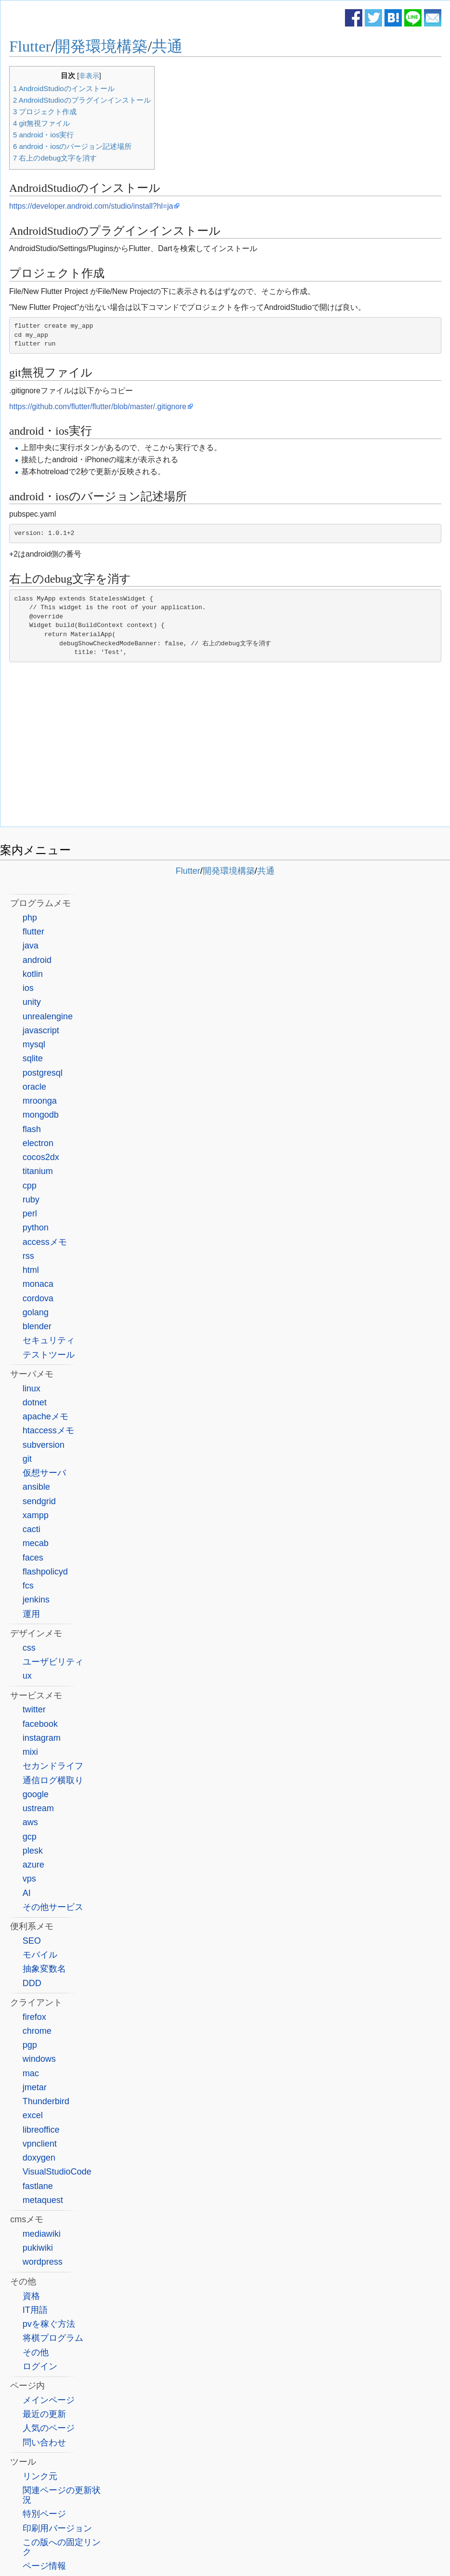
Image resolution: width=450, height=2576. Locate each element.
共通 (167, 46)
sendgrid (39, 1501)
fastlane (38, 2186)
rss (28, 1256)
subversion (44, 1445)
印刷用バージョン (57, 2528)
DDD (32, 1983)
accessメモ (45, 1242)
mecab (36, 1543)
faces (33, 1557)
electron (38, 1143)
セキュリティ (49, 1340)
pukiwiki (38, 2248)
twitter (34, 1709)
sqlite (33, 1058)
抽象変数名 (44, 1969)
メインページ (49, 2400)
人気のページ (49, 2428)
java (31, 945)
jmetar (35, 2087)
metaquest (43, 2200)
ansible (36, 1487)
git (27, 1459)
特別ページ (44, 2514)
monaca (38, 1284)
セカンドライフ (53, 1766)
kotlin (33, 974)
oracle (34, 1087)
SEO (32, 1941)
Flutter (30, 46)
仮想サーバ (44, 1473)
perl (30, 1213)
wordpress (43, 2262)
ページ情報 (44, 2566)
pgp (30, 2045)
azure (33, 1864)
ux (27, 1676)
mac (31, 2073)
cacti (31, 1529)
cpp (30, 1185)
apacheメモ (45, 1416)
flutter (33, 931)
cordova (38, 1298)
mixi (30, 1752)
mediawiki (42, 2234)
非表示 (89, 76)
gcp (30, 1837)
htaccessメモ (48, 1430)
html (31, 1270)
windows (39, 2059)
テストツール (49, 1355)
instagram (42, 1738)
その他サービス (53, 1907)
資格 (31, 2296)
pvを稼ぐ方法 (49, 2324)
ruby (31, 1199)
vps (29, 1878)
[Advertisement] (225, 746)
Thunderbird (46, 2101)
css (29, 1648)
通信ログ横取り (53, 1780)
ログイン (40, 2366)
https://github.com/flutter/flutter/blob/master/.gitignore (97, 406)
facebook (40, 1724)
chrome (37, 2031)
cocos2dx (41, 1157)
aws (30, 1822)
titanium (38, 1171)
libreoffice (41, 2130)
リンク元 (40, 2476)
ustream (38, 1808)
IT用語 (35, 2310)
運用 (31, 1614)
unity (32, 1002)
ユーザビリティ (53, 1662)
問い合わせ (44, 2442)
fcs (28, 1585)
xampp (36, 1515)
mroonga (40, 1101)
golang (36, 1312)
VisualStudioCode (57, 2171)
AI (27, 1893)
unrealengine (48, 1016)
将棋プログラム (53, 2338)
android (37, 960)
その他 (36, 2352)
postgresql (43, 1073)
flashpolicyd (45, 1571)
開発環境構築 (101, 46)
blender (37, 1326)
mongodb (41, 1115)
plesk (33, 1850)
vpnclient (40, 2144)
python (36, 1227)
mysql (34, 1044)
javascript (41, 1030)
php (30, 917)
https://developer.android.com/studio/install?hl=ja (91, 206)
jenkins (36, 1599)
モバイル (40, 1955)
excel (33, 2115)
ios (28, 988)
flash (32, 1129)
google (36, 1794)
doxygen (39, 2157)
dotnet (35, 1402)
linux (31, 1388)
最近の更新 (44, 2414)
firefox (34, 2017)
